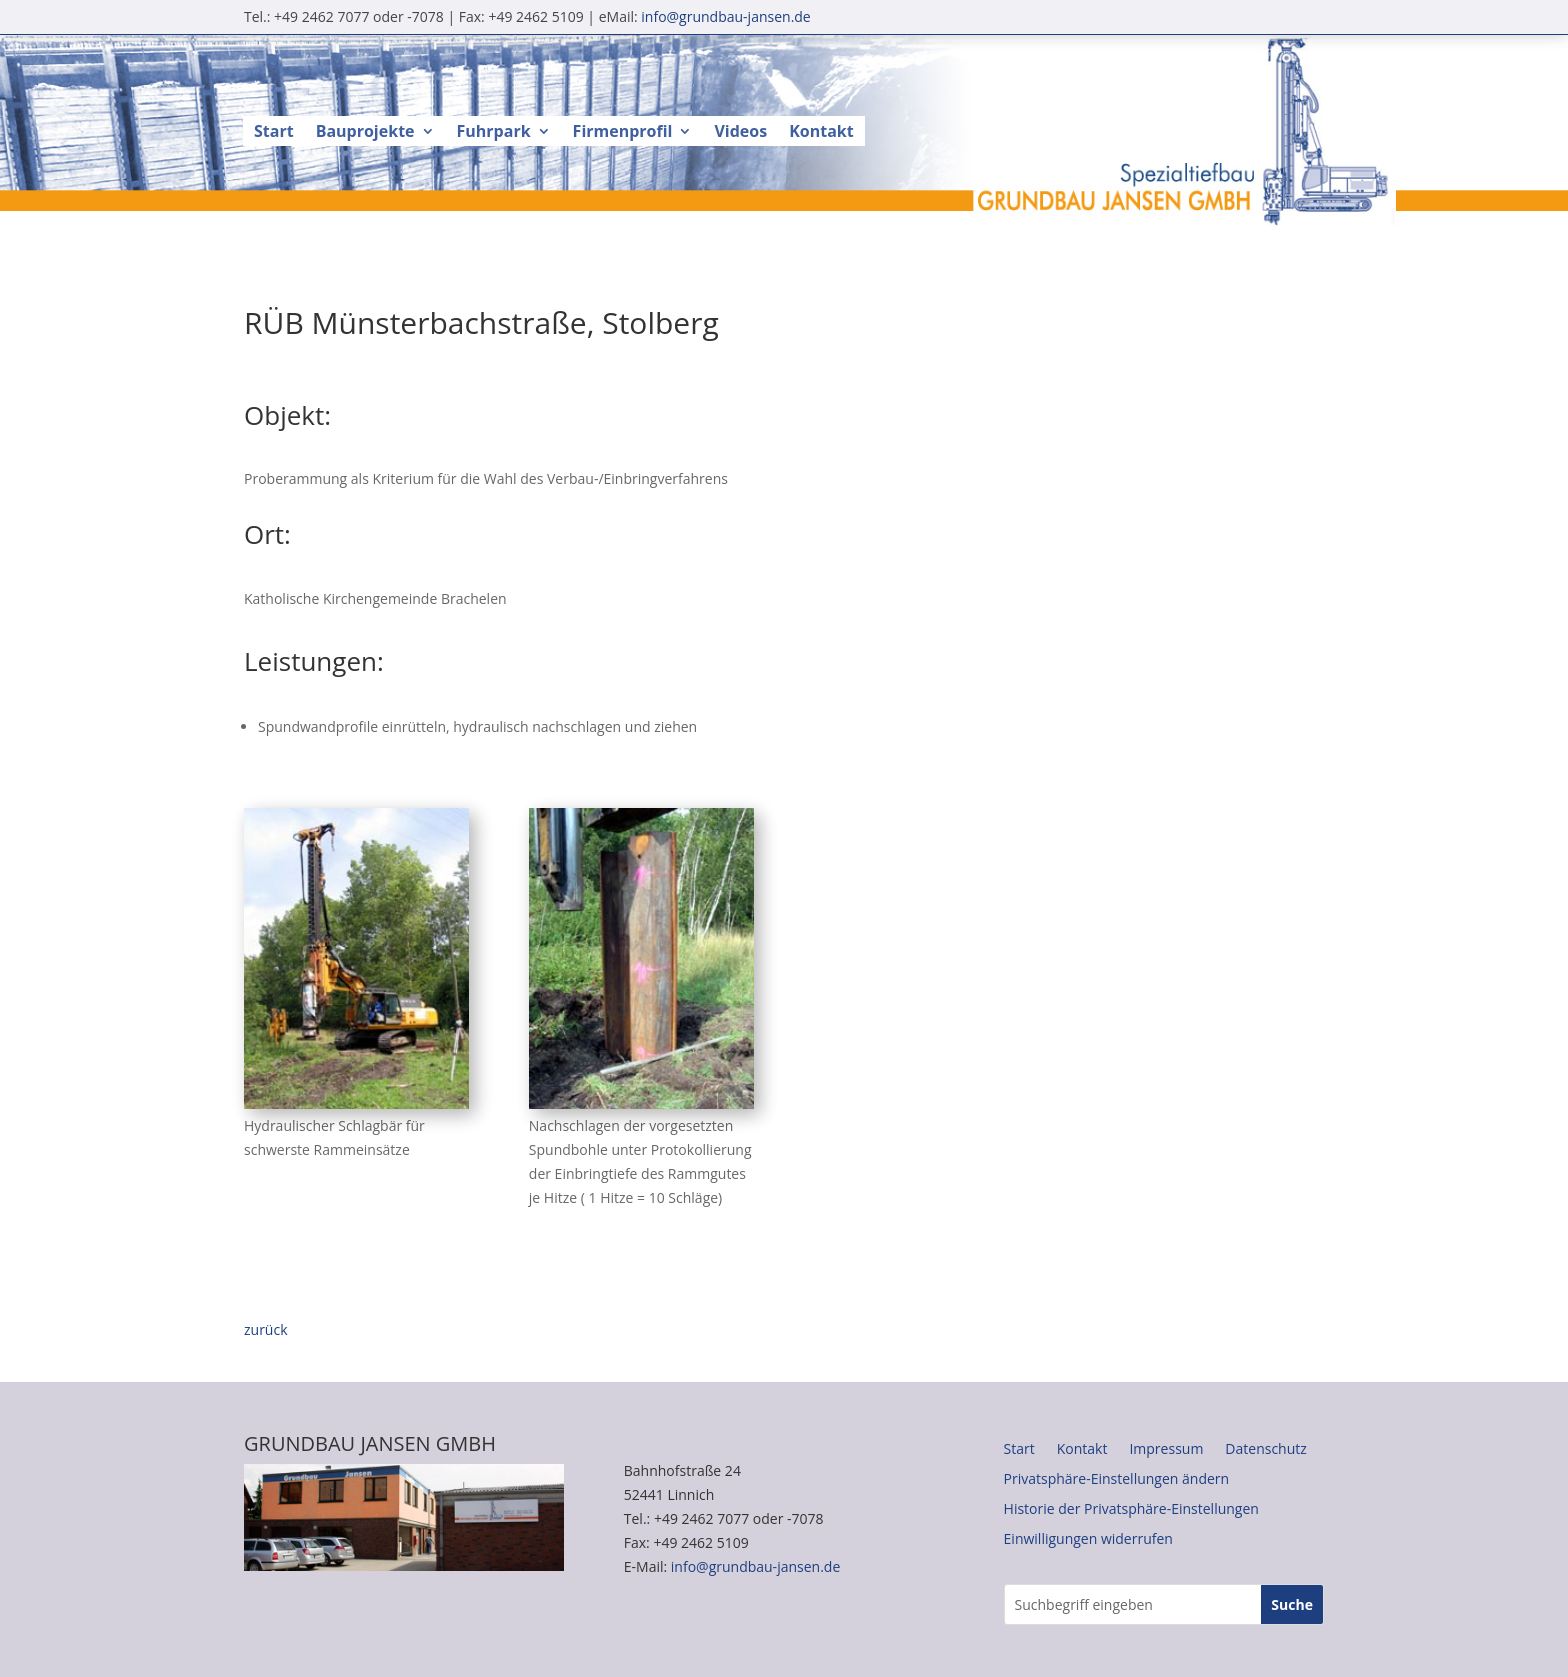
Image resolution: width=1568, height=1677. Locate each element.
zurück (266, 1329)
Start (274, 133)
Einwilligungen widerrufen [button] (1088, 1540)
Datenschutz (1265, 1450)
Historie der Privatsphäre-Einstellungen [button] (1131, 1510)
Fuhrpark (494, 133)
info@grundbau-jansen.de (725, 16)
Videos (740, 133)
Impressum (1166, 1450)
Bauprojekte (365, 133)
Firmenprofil (623, 133)
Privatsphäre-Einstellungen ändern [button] (1117, 1480)
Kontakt (821, 133)
